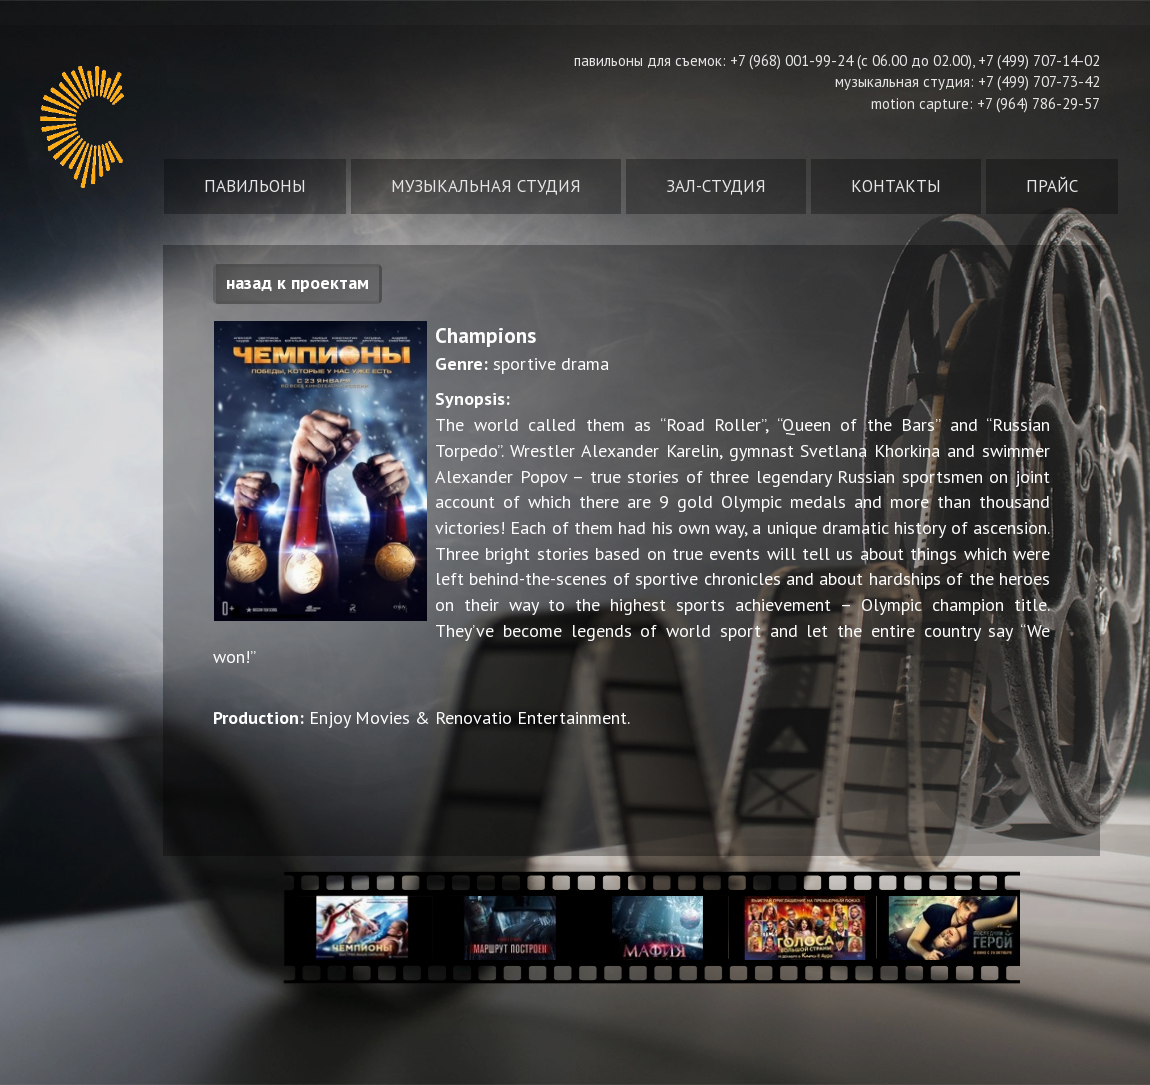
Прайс (1052, 186)
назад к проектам (297, 282)
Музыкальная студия (486, 186)
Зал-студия (716, 186)
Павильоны (255, 186)
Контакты (896, 186)
